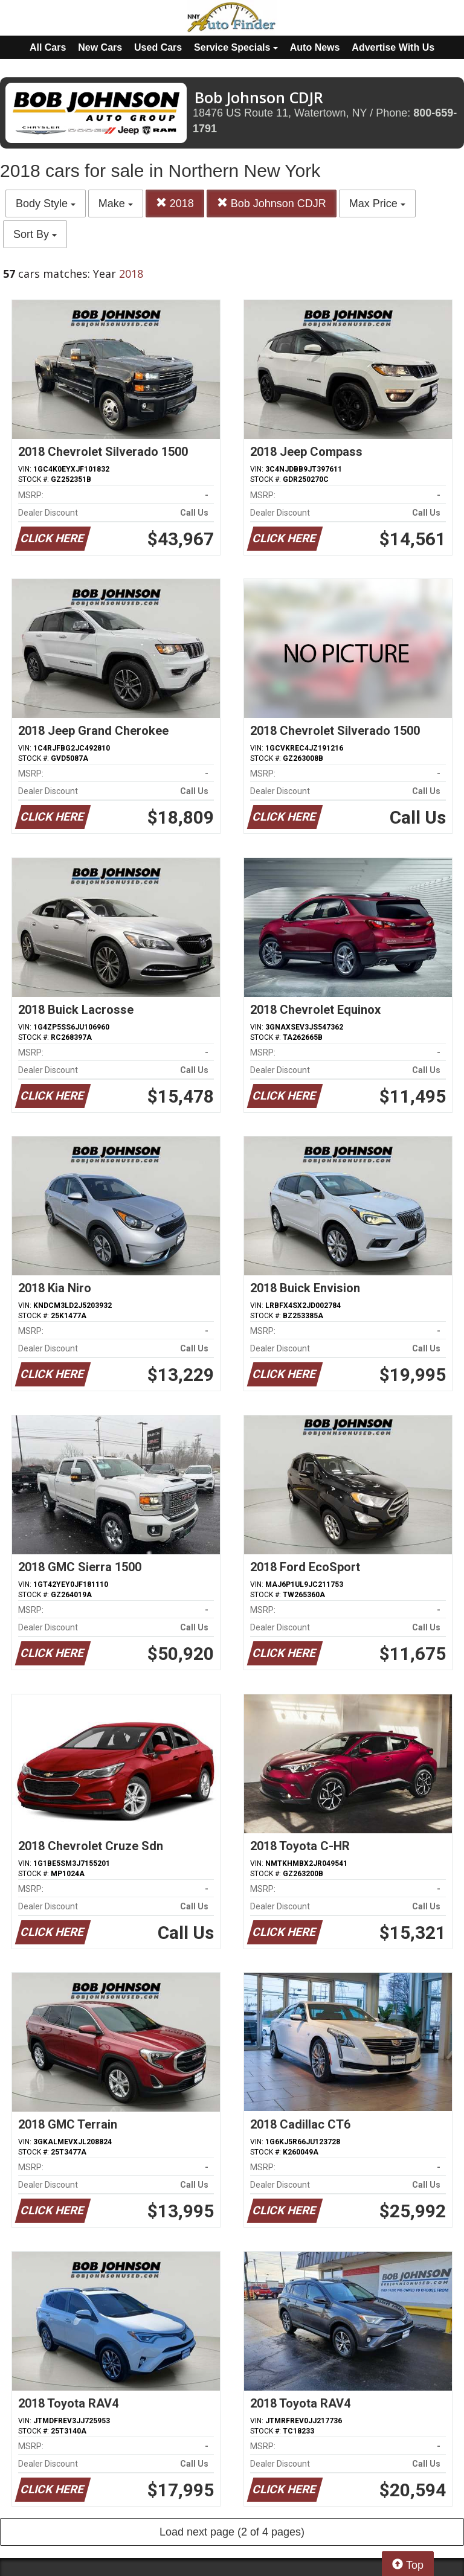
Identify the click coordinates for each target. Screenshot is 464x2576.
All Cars (48, 47)
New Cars (100, 47)
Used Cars (158, 47)
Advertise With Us (393, 47)
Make (115, 203)
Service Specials (236, 47)
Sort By (35, 234)
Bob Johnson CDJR (271, 203)
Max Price (377, 203)
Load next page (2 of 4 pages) (232, 2532)
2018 (175, 203)
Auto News (315, 47)
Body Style (46, 203)
